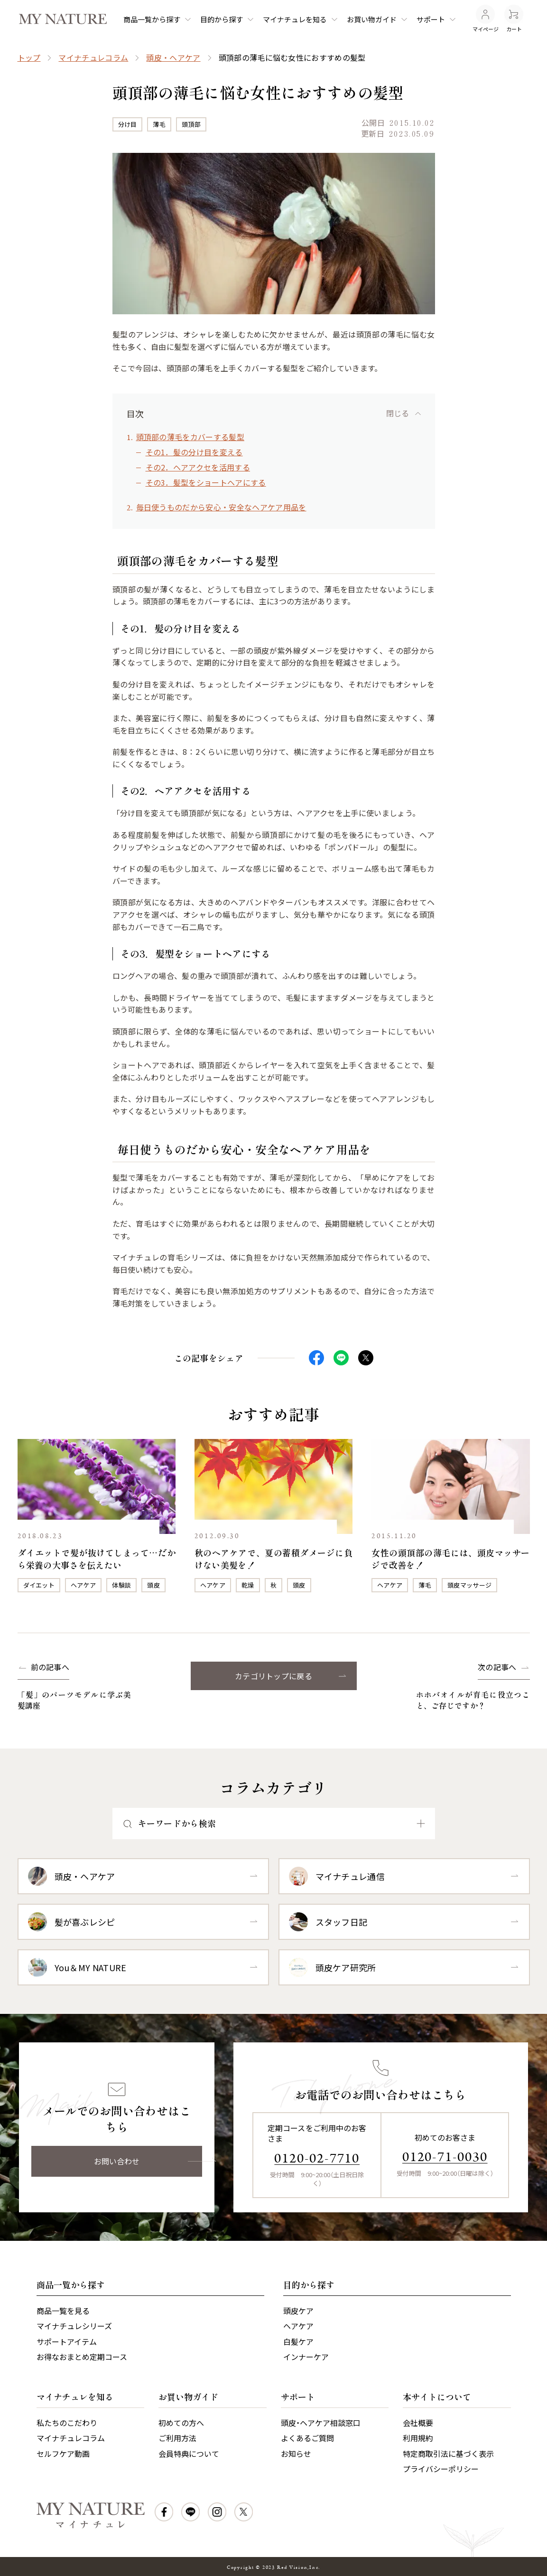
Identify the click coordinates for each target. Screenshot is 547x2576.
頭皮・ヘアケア (173, 57)
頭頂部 (191, 124)
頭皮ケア (298, 2310)
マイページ (486, 19)
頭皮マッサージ (469, 1584)
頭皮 (153, 1584)
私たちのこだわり (67, 2422)
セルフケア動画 (63, 2453)
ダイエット (39, 1584)
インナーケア (306, 2356)
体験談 (121, 1584)
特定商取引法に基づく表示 (448, 2453)
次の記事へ (497, 1667)
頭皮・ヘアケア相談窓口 (321, 2422)
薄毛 (159, 124)
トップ (29, 57)
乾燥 (247, 1584)
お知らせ (296, 2453)
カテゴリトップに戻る (273, 1676)
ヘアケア (83, 1584)
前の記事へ (50, 1667)
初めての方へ (181, 2422)
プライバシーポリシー (441, 2468)
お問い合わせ (116, 2161)
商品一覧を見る (63, 2310)
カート (513, 19)
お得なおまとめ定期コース (82, 2356)
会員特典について (188, 2453)
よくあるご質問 (307, 2438)
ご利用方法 (177, 2438)
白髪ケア (298, 2341)
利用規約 (418, 2438)
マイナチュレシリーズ (74, 2326)
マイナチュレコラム (93, 57)
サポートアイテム (67, 2341)
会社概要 (418, 2422)
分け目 (127, 124)
